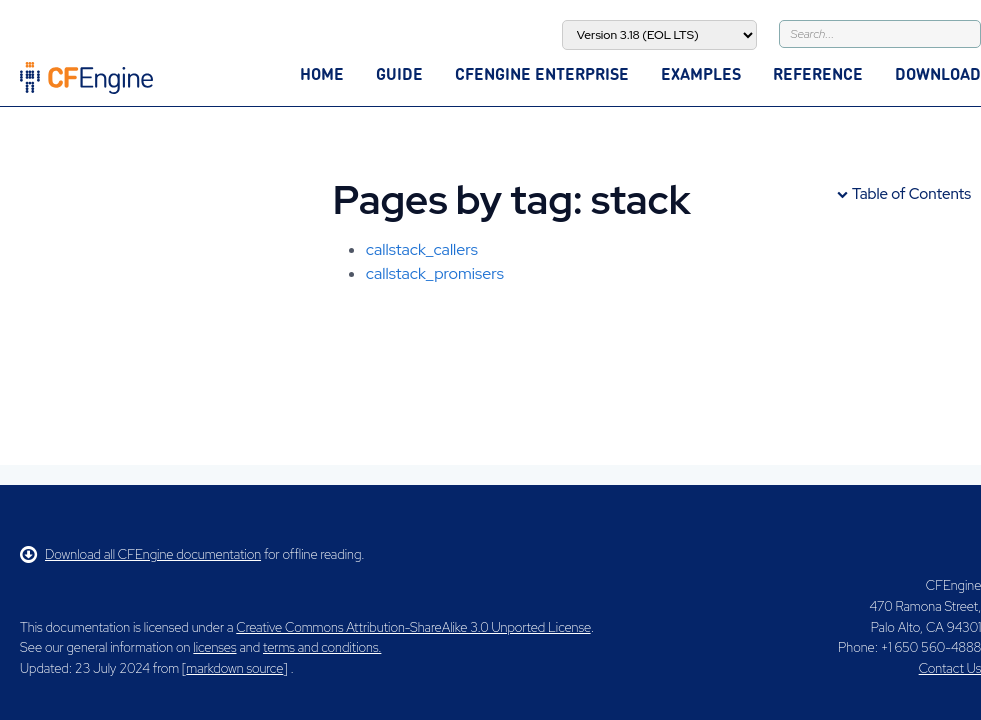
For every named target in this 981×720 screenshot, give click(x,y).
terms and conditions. (322, 647)
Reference (818, 73)
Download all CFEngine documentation (140, 554)
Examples (701, 73)
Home (322, 73)
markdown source (234, 668)
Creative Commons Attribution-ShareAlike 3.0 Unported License (413, 627)
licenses (214, 647)
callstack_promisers (435, 273)
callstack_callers (422, 249)
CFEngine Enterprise (542, 73)
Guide (399, 73)
